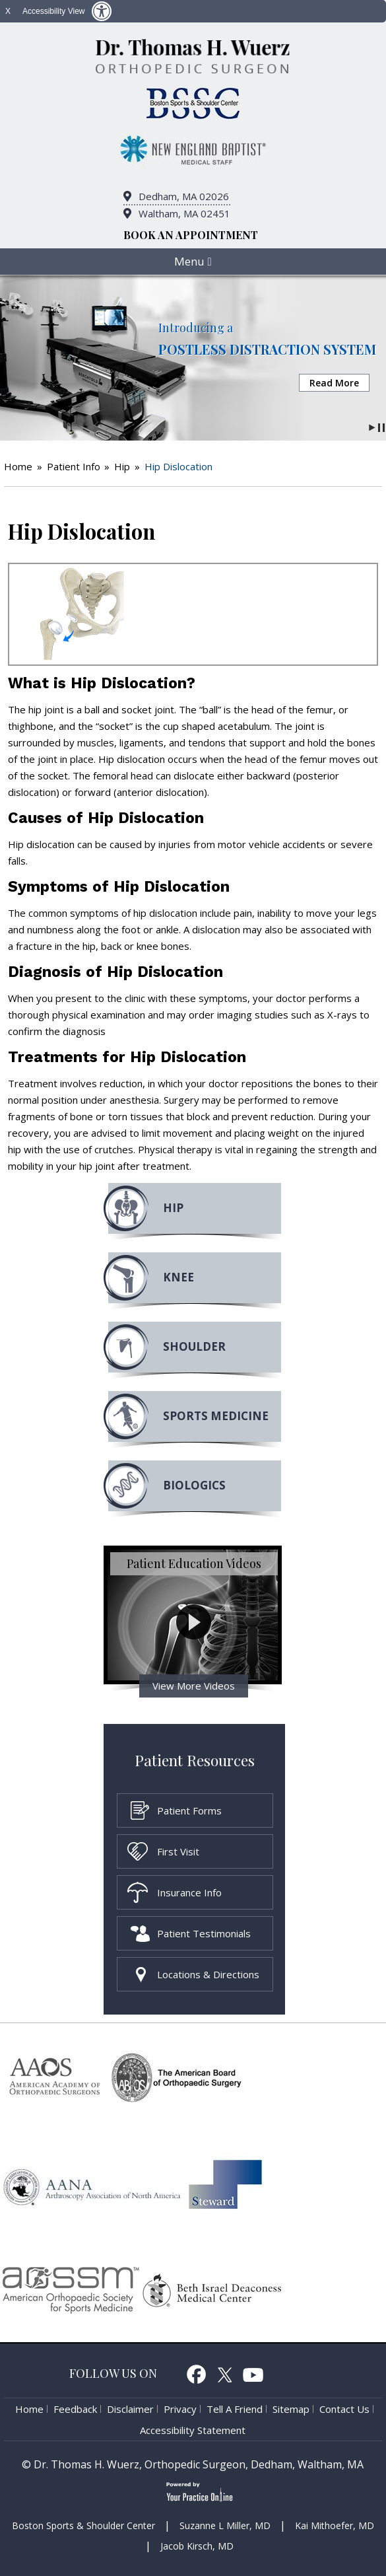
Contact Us (344, 2409)
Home (18, 466)
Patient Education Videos (194, 1563)
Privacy (180, 2409)
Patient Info (73, 466)
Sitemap (291, 2409)
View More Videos (193, 1685)
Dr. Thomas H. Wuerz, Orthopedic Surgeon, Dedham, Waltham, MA (199, 2464)
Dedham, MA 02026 (184, 196)
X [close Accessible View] (8, 11)
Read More (334, 382)
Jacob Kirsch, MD (197, 2546)
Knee (178, 1277)
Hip (122, 466)
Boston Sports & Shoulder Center (83, 2525)
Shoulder (194, 1346)
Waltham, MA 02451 (184, 213)
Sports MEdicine (216, 1415)
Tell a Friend (235, 2409)
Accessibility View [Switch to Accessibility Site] (53, 11)
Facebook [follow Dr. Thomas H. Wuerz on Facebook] (196, 2373)
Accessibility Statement (192, 2430)
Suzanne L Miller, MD (225, 2525)
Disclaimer (130, 2409)
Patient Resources (195, 1760)
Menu (192, 261)
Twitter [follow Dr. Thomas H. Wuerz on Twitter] (224, 2373)
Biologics (194, 1485)
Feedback (75, 2409)
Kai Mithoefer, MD (334, 2525)
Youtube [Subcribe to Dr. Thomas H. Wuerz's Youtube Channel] (253, 2373)
